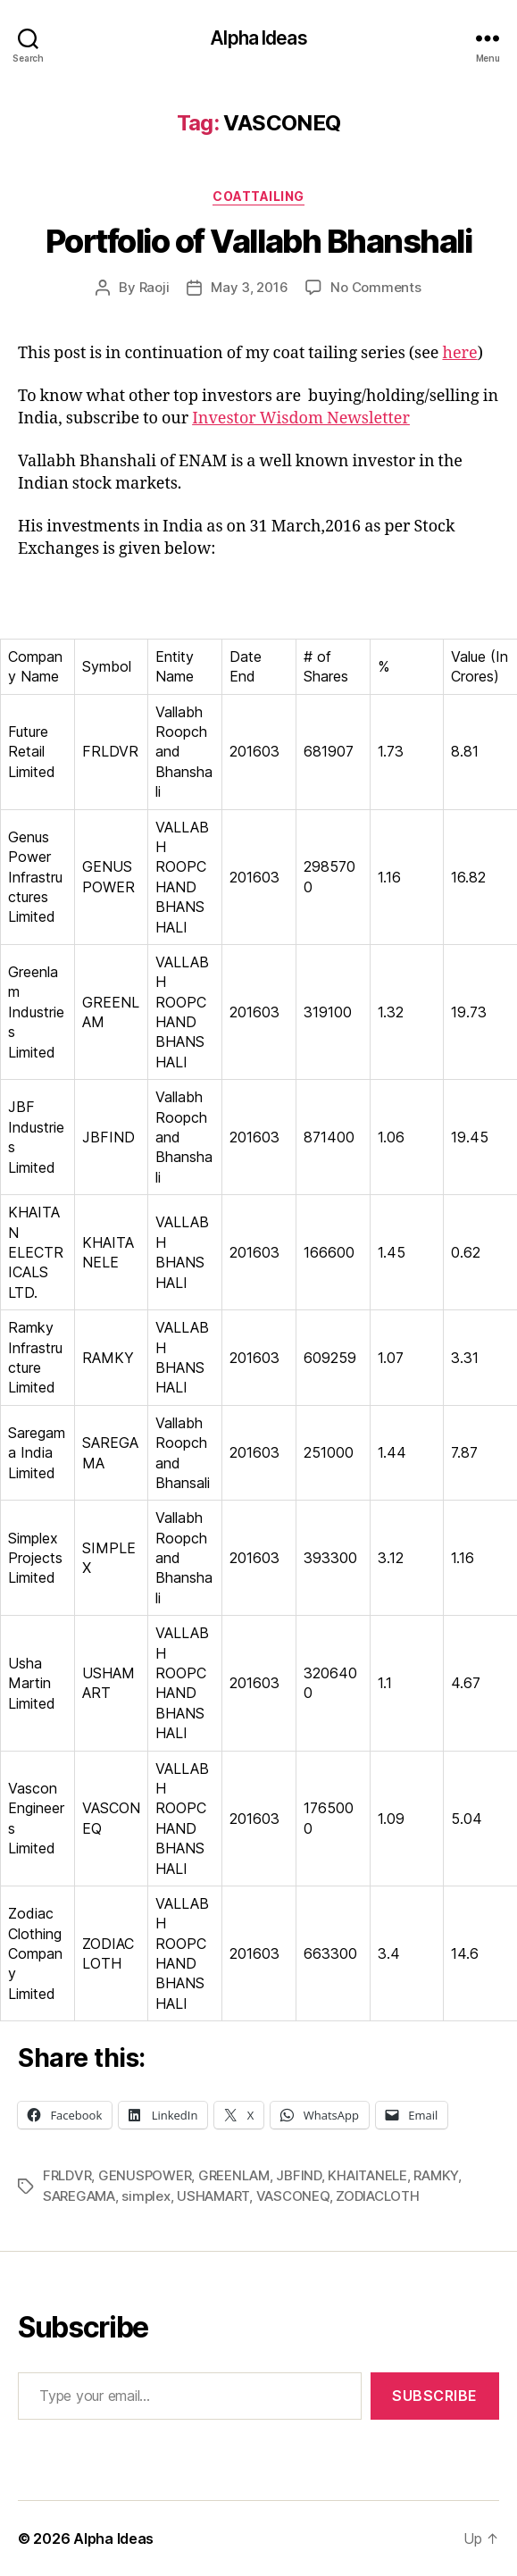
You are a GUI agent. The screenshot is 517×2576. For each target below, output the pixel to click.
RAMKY (435, 2175)
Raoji (154, 287)
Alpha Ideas (258, 38)
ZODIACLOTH (377, 2195)
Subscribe (435, 2396)
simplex (145, 2195)
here (459, 353)
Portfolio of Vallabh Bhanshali (258, 241)
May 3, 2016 (249, 287)
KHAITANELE (367, 2175)
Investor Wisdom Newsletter (301, 418)
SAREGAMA (79, 2195)
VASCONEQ (292, 2195)
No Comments (375, 287)
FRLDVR (67, 2175)
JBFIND (298, 2175)
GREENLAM (234, 2175)
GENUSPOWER (144, 2175)
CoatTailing (258, 196)
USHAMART (213, 2195)
